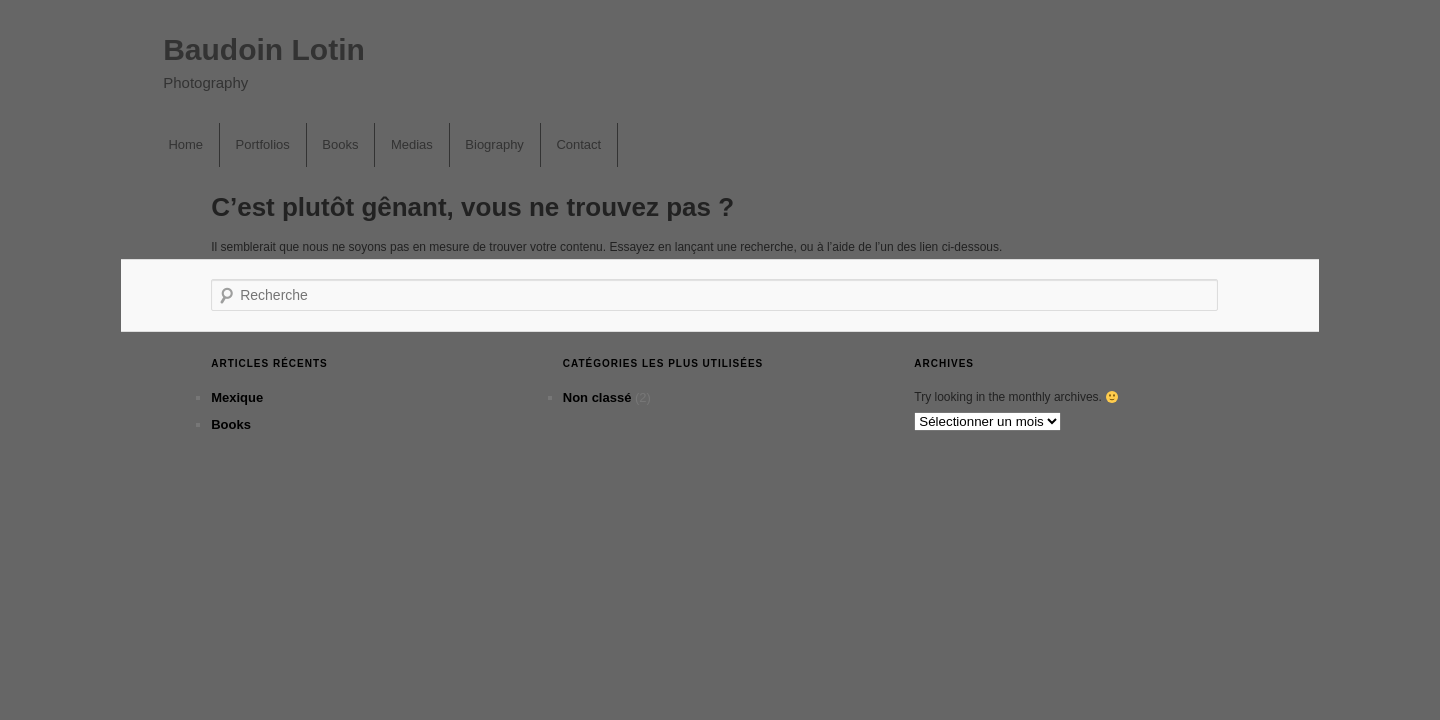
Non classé (597, 397)
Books (340, 144)
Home (185, 144)
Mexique (237, 397)
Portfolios (263, 144)
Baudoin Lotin (264, 49)
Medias (412, 144)
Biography (494, 144)
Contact (578, 144)
